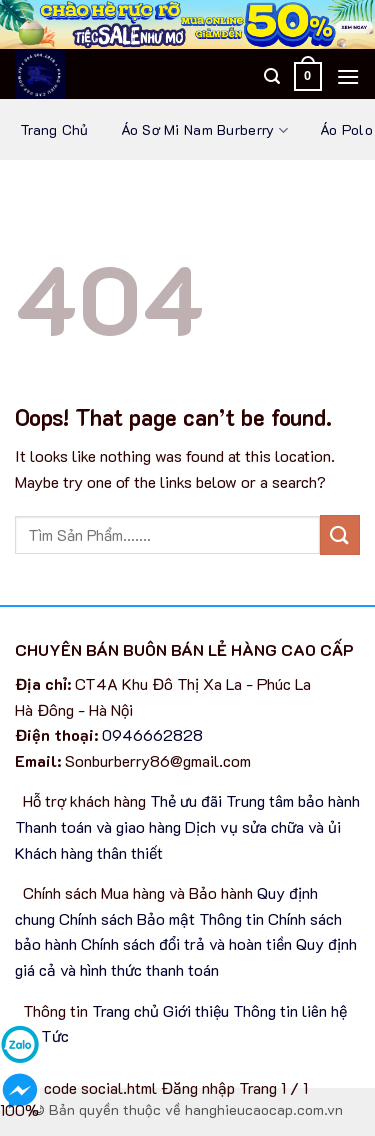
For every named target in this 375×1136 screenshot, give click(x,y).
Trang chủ (54, 130)
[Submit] (340, 534)
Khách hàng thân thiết (89, 852)
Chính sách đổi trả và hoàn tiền (186, 943)
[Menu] (348, 76)
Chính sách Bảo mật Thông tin (161, 918)
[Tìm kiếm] (272, 76)
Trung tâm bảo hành (293, 800)
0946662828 (152, 734)
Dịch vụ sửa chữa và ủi (263, 826)
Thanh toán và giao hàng (98, 826)
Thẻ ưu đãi (186, 800)
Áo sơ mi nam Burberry (204, 130)
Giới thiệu (196, 1010)
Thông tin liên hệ (290, 1010)
